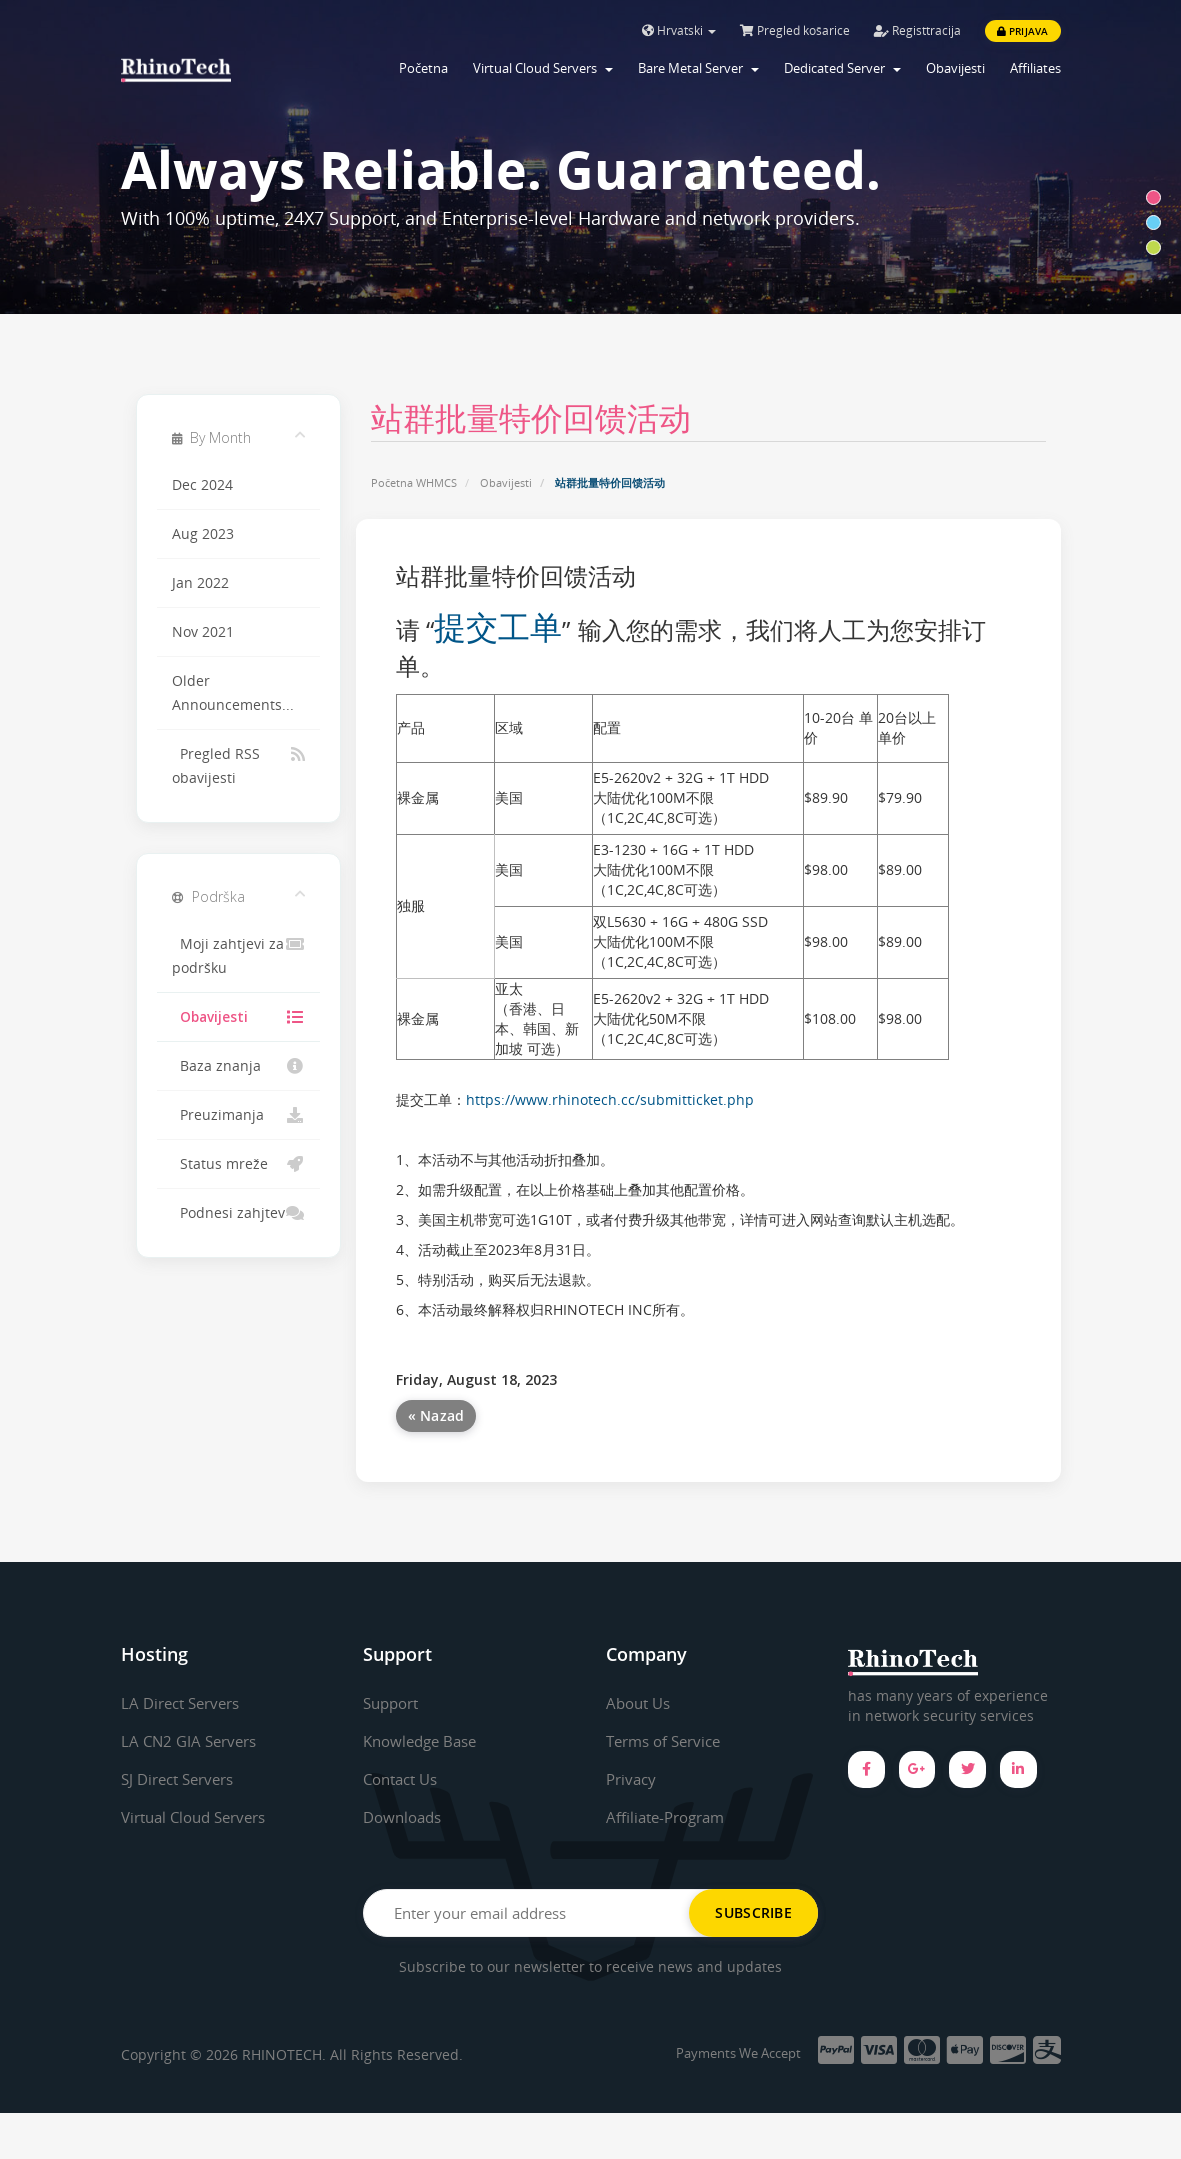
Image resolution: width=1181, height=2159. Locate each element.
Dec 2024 (202, 485)
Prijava (1023, 31)
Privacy (633, 1779)
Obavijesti (955, 68)
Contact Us (404, 1779)
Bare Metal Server (698, 68)
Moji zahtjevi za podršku (238, 954)
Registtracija (917, 30)
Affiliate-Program (670, 1817)
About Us (641, 1703)
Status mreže (238, 1164)
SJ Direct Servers (183, 1779)
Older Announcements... (233, 693)
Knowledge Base (424, 1741)
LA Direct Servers (185, 1703)
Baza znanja (238, 1066)
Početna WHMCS (414, 482)
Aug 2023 (203, 534)
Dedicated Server (842, 68)
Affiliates (1035, 68)
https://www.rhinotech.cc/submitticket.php (610, 1099)
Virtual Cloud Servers (543, 68)
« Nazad (436, 1415)
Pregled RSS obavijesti (238, 764)
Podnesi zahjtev (238, 1213)
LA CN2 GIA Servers (193, 1741)
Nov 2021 (203, 632)
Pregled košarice (795, 30)
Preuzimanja (238, 1115)
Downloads (405, 1817)
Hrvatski (679, 30)
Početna (423, 68)
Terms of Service (668, 1741)
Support (394, 1703)
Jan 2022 (200, 583)
